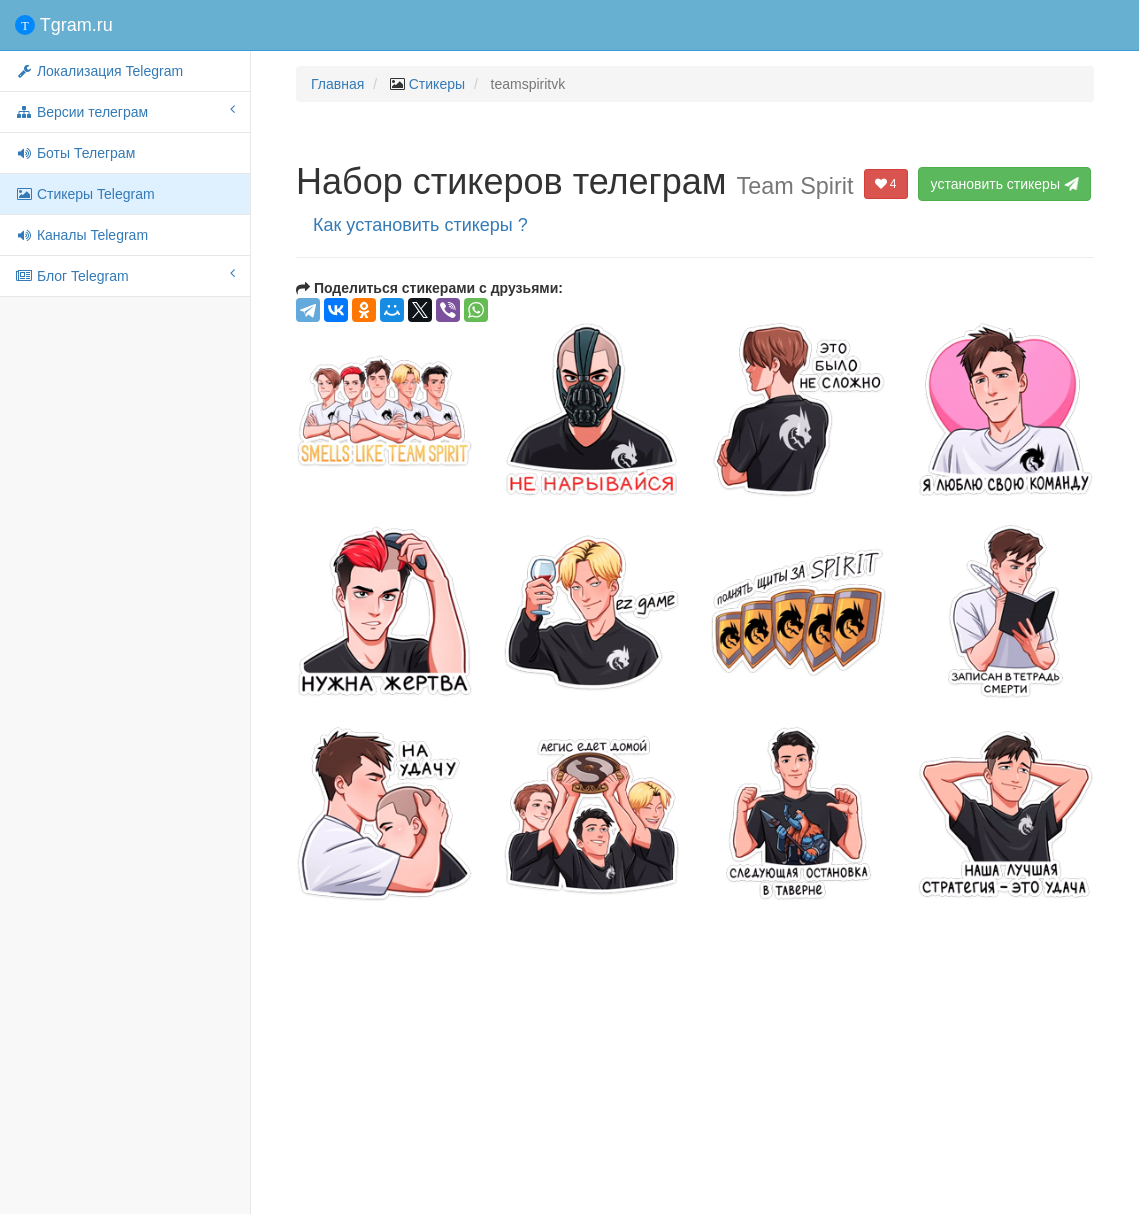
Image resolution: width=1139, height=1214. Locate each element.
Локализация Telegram (99, 71)
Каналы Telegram (81, 235)
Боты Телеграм (75, 153)
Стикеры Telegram (85, 194)
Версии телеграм (125, 111)
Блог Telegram (125, 275)
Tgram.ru (64, 25)
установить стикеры (1006, 184)
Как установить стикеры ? (420, 225)
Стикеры (437, 84)
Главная (337, 84)
